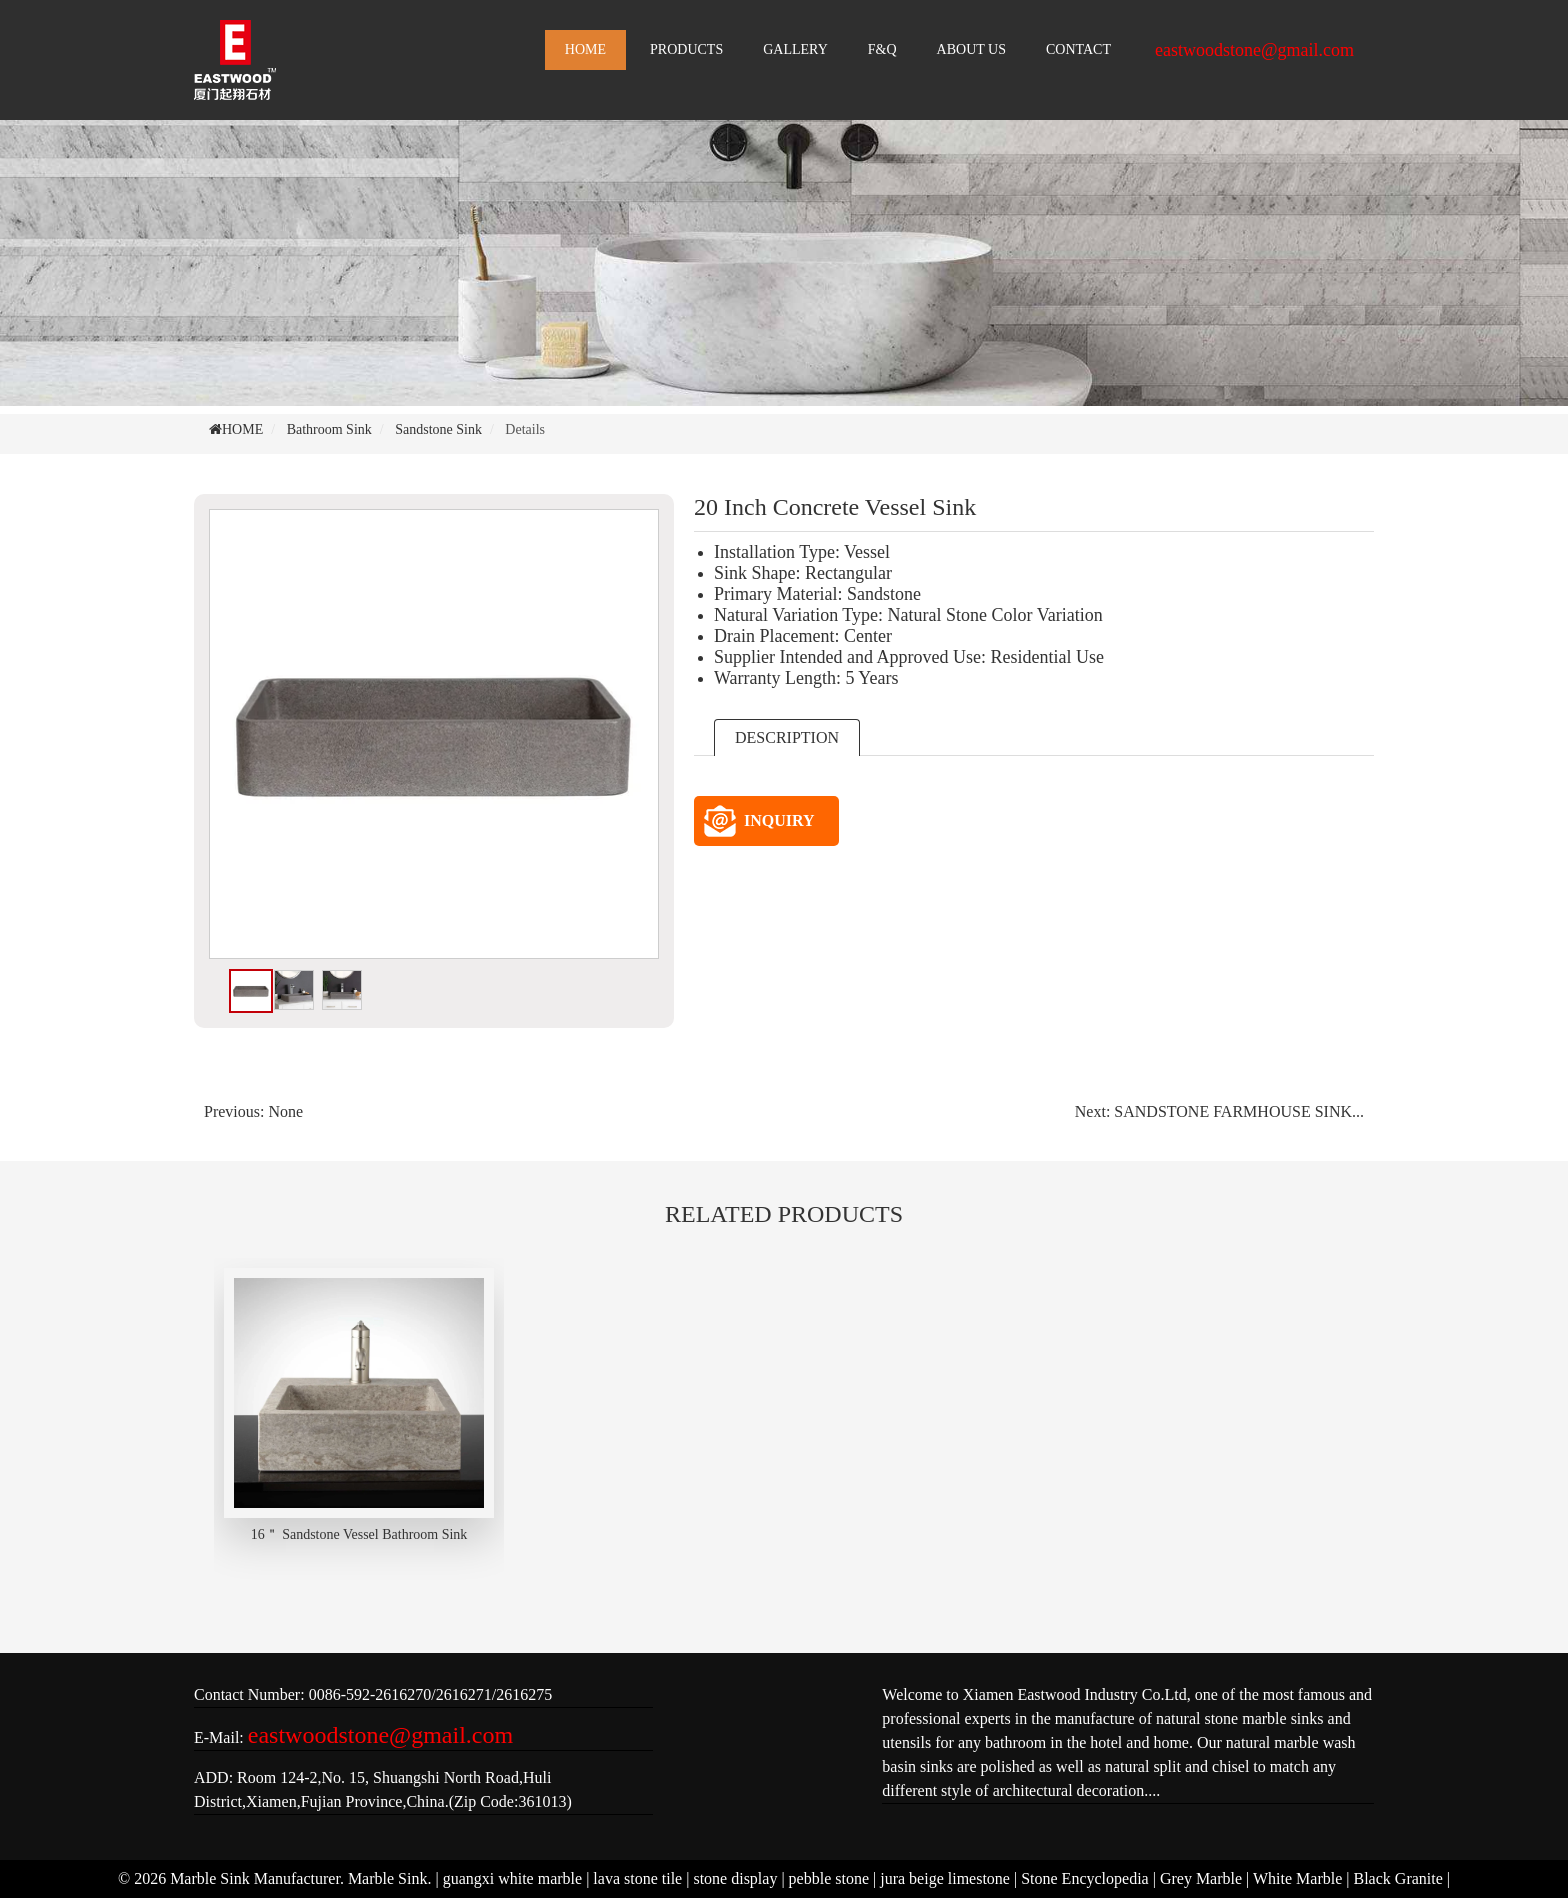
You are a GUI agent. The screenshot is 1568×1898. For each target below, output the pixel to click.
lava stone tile (637, 1878)
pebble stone (829, 1878)
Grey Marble (1201, 1878)
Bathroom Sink (329, 429)
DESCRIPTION (787, 737)
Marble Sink (388, 1878)
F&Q (882, 49)
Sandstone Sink (438, 429)
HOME (585, 49)
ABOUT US (971, 49)
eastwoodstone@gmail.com (1254, 50)
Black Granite (1398, 1878)
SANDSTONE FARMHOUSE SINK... (1239, 1111)
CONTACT (1078, 49)
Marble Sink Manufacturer (255, 1878)
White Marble (1297, 1878)
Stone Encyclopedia (1085, 1878)
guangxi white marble (513, 1878)
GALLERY (795, 49)
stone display (735, 1878)
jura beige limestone (945, 1878)
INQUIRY (759, 821)
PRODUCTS (686, 49)
